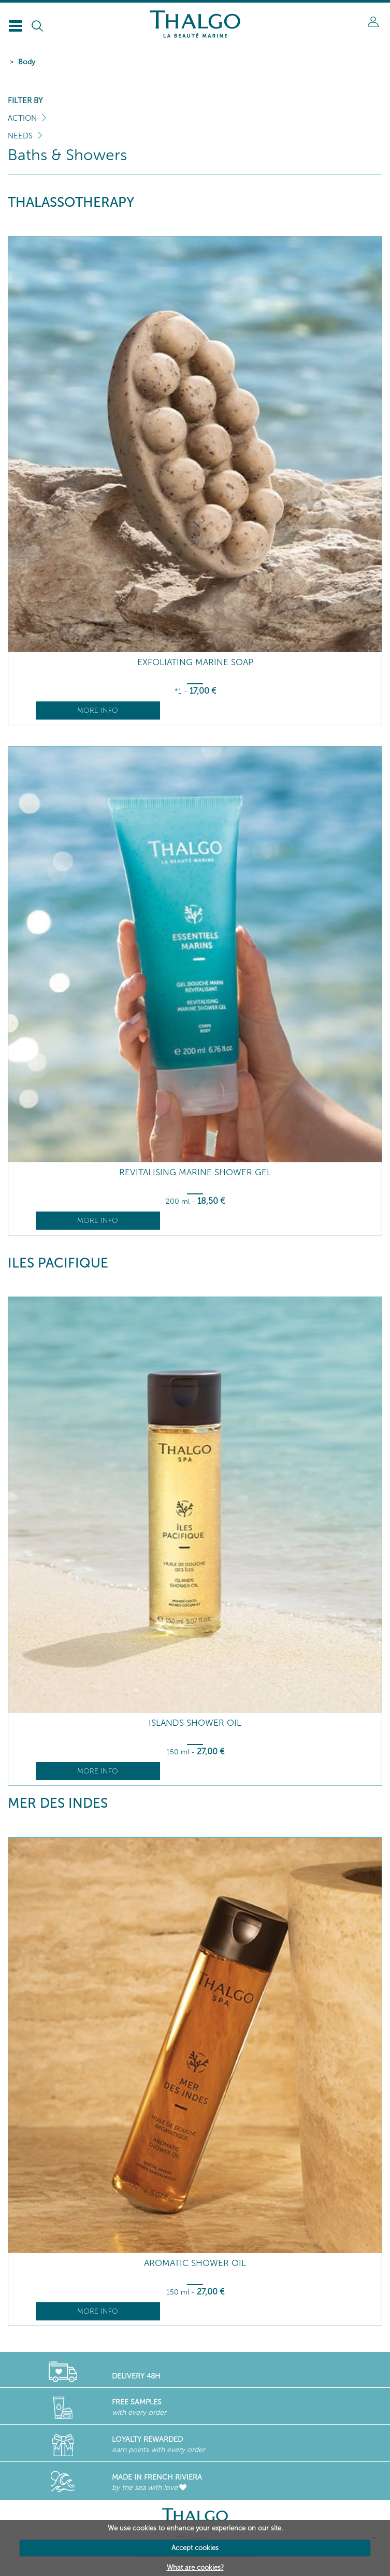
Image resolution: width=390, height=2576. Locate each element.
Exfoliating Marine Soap (195, 662)
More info (97, 710)
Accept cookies (195, 2548)
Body (26, 62)
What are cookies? (195, 2567)
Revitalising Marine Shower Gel (195, 1172)
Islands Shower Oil (195, 1723)
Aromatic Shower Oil (195, 2263)
